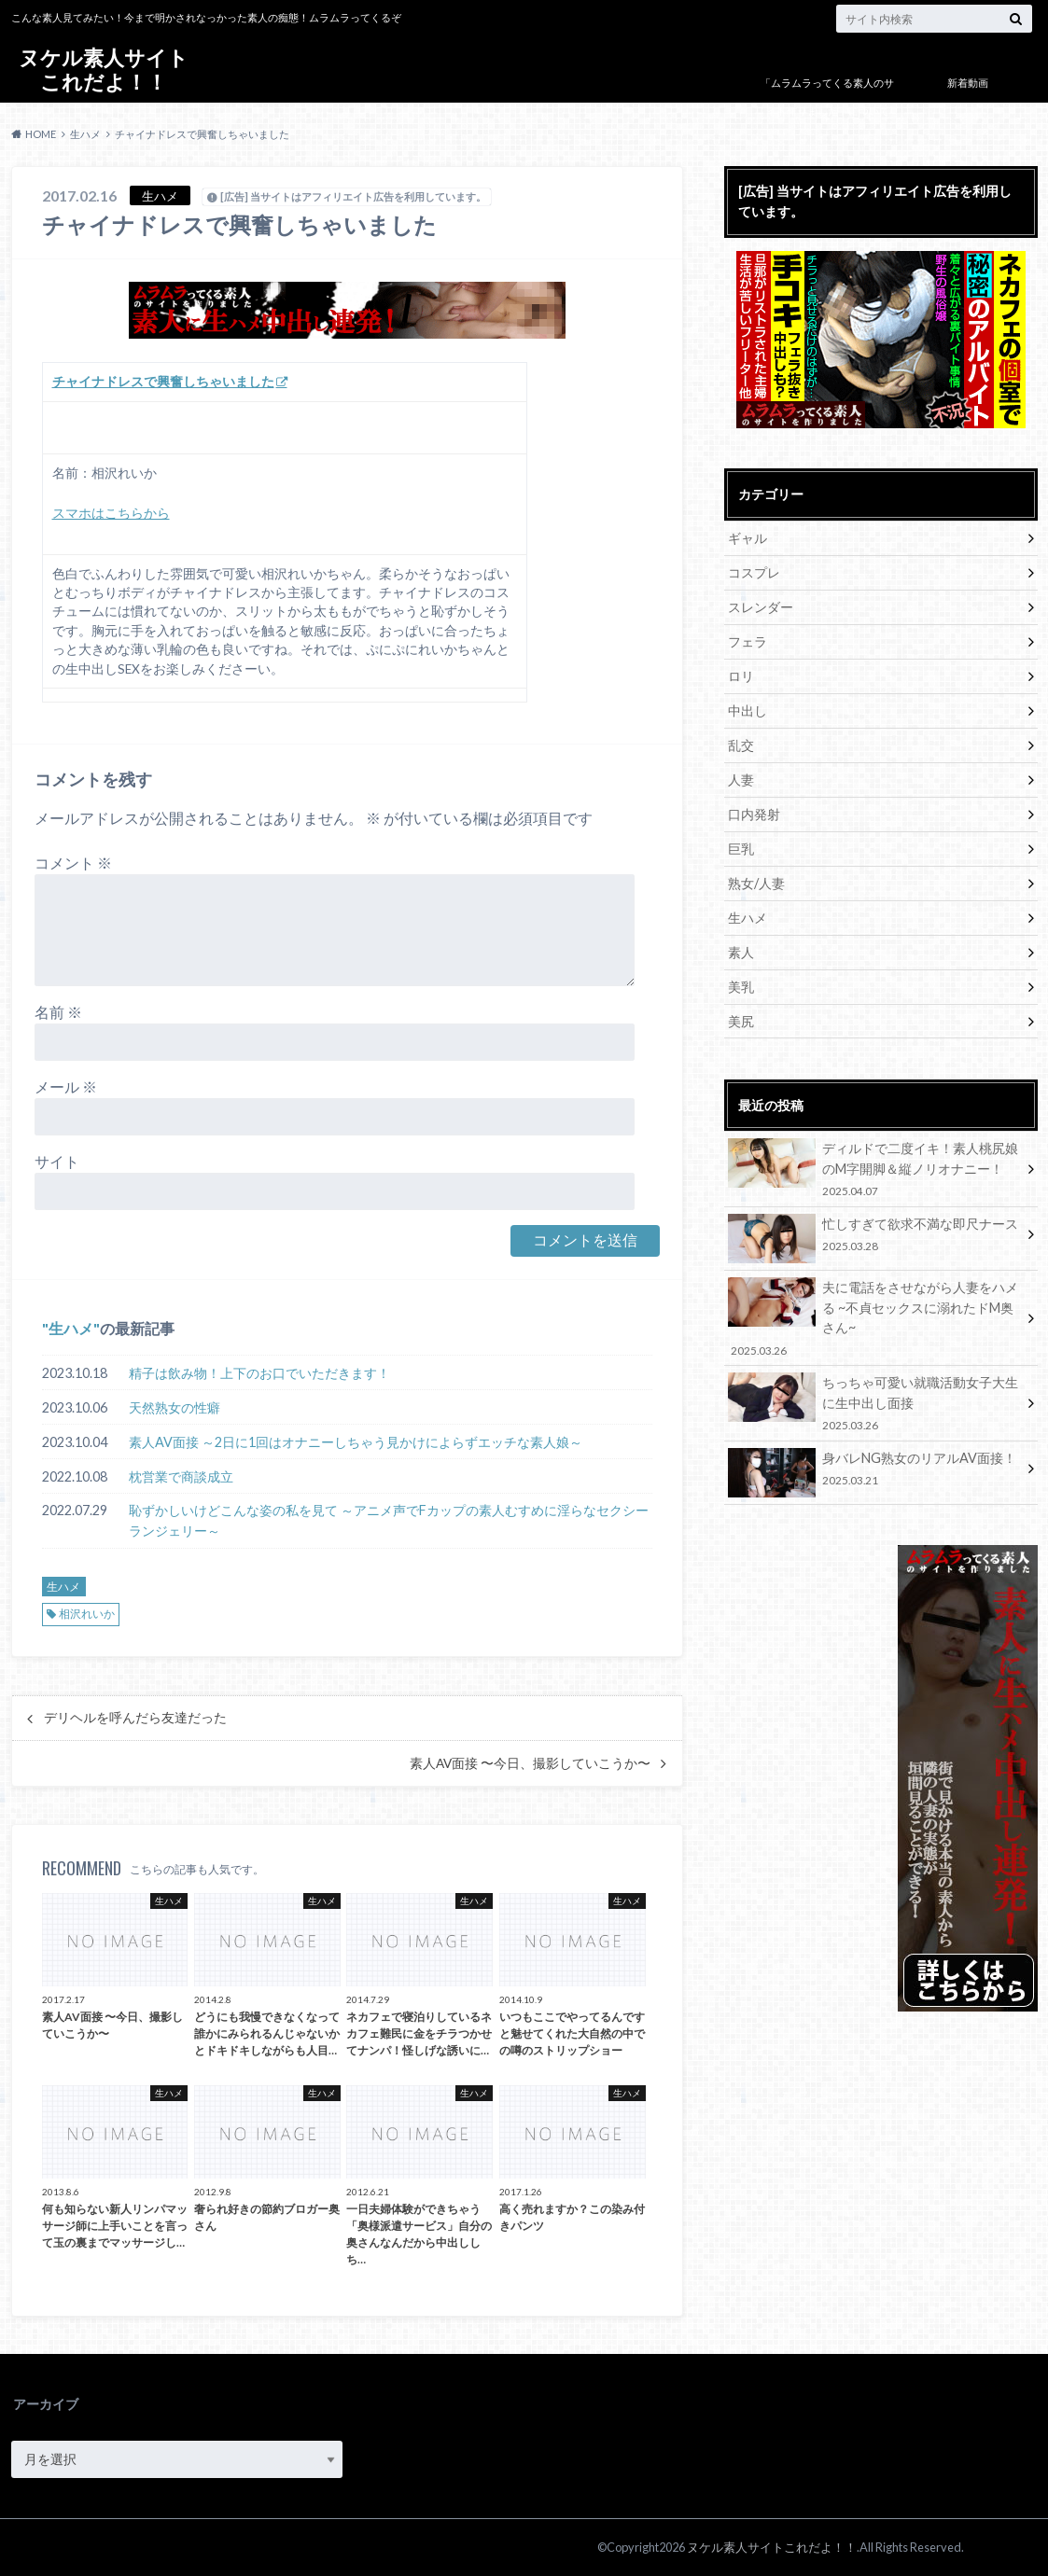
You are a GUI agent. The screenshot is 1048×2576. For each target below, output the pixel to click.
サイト (57, 1161)
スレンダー (760, 607)
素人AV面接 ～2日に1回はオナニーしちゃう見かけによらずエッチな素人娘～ (355, 1442)
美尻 (741, 1021)
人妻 (741, 779)
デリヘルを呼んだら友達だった (135, 1717)
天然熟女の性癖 (174, 1407)
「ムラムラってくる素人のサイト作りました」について (827, 97)
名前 (58, 1012)
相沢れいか (87, 1614)
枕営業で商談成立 (181, 1476)
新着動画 (967, 83)
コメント (73, 862)
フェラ (747, 641)
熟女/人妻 (756, 883)
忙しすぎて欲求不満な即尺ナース (874, 1237)
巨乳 (741, 848)
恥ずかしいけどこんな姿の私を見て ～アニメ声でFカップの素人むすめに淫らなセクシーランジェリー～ (389, 1520)
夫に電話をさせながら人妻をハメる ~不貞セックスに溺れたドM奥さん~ (874, 1317)
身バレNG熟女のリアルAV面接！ (874, 1472)
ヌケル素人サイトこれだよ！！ (104, 69)
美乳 (741, 987)
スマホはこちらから (111, 513)
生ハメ (71, 1328)
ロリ (741, 676)
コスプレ (754, 572)
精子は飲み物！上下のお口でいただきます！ (259, 1373)
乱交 (741, 745)
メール (66, 1086)
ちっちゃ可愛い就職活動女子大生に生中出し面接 (874, 1402)
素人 (741, 952)
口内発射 (754, 814)
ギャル (747, 538)
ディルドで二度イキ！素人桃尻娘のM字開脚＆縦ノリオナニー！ (874, 1168)
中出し (747, 710)
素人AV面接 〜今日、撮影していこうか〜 (530, 1763)
